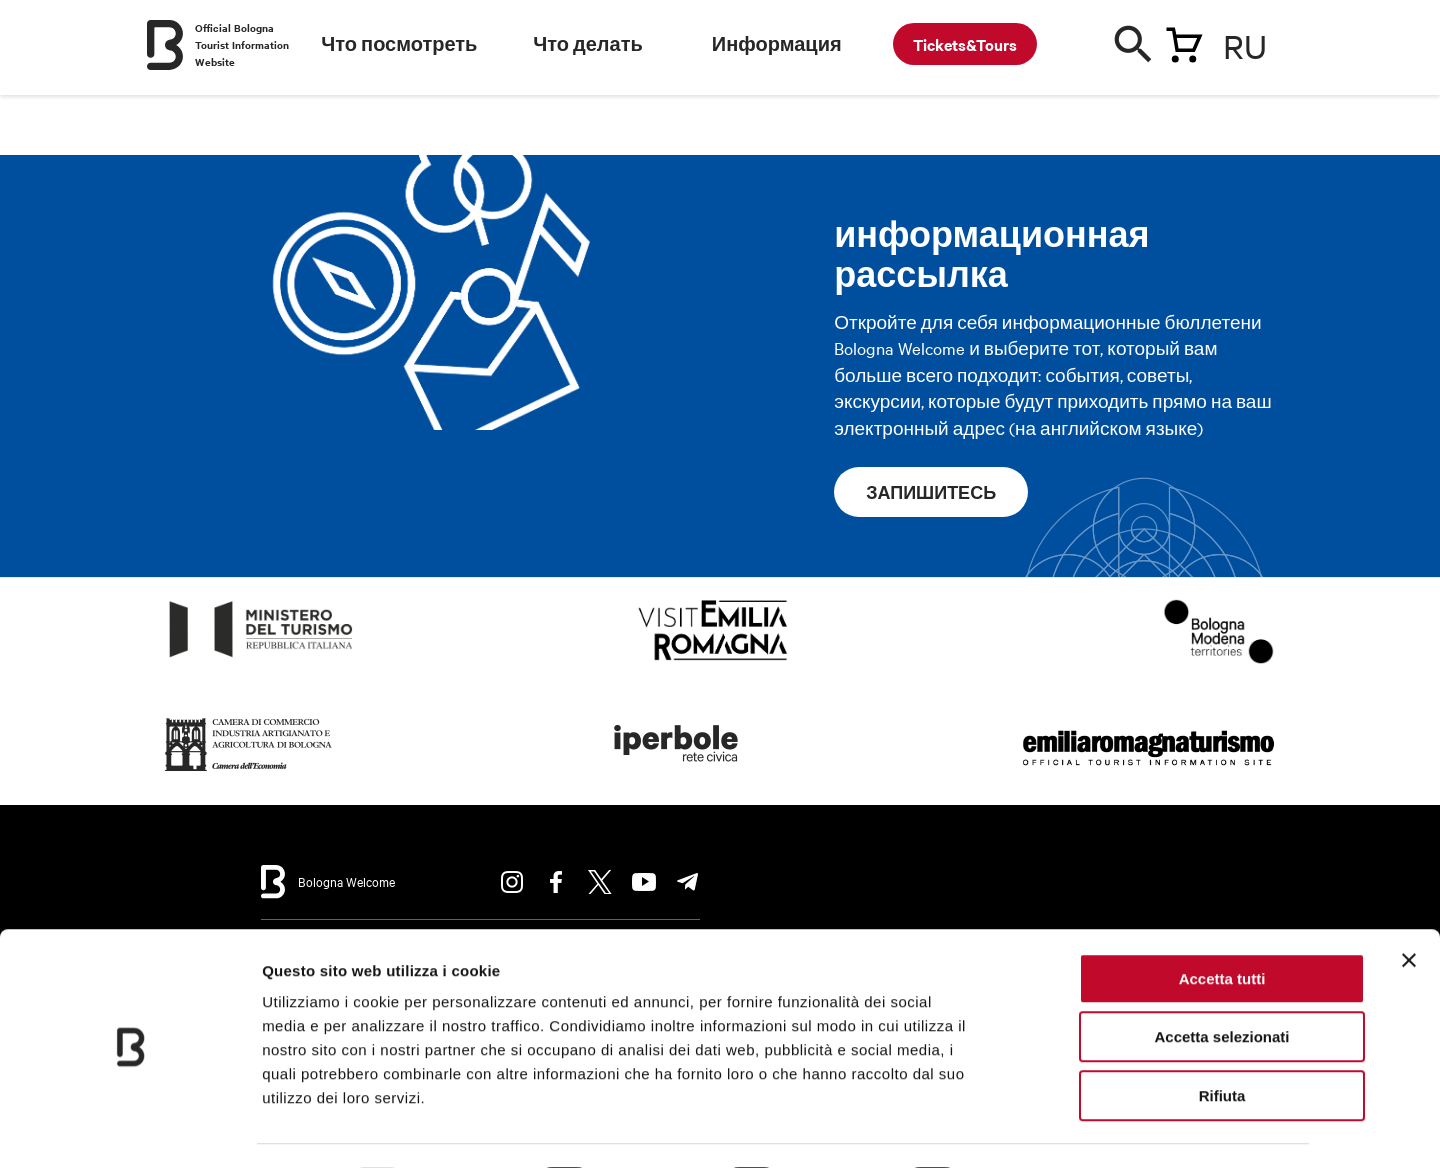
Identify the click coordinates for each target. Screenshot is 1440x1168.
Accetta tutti (1222, 923)
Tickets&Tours (965, 44)
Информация (777, 44)
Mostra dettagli (1052, 1128)
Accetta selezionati (1221, 982)
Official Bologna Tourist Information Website (242, 44)
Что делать (588, 44)
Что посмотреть (399, 44)
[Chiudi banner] (1409, 905)
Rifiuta (1222, 1040)
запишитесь (931, 492)
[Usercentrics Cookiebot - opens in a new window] (129, 1129)
